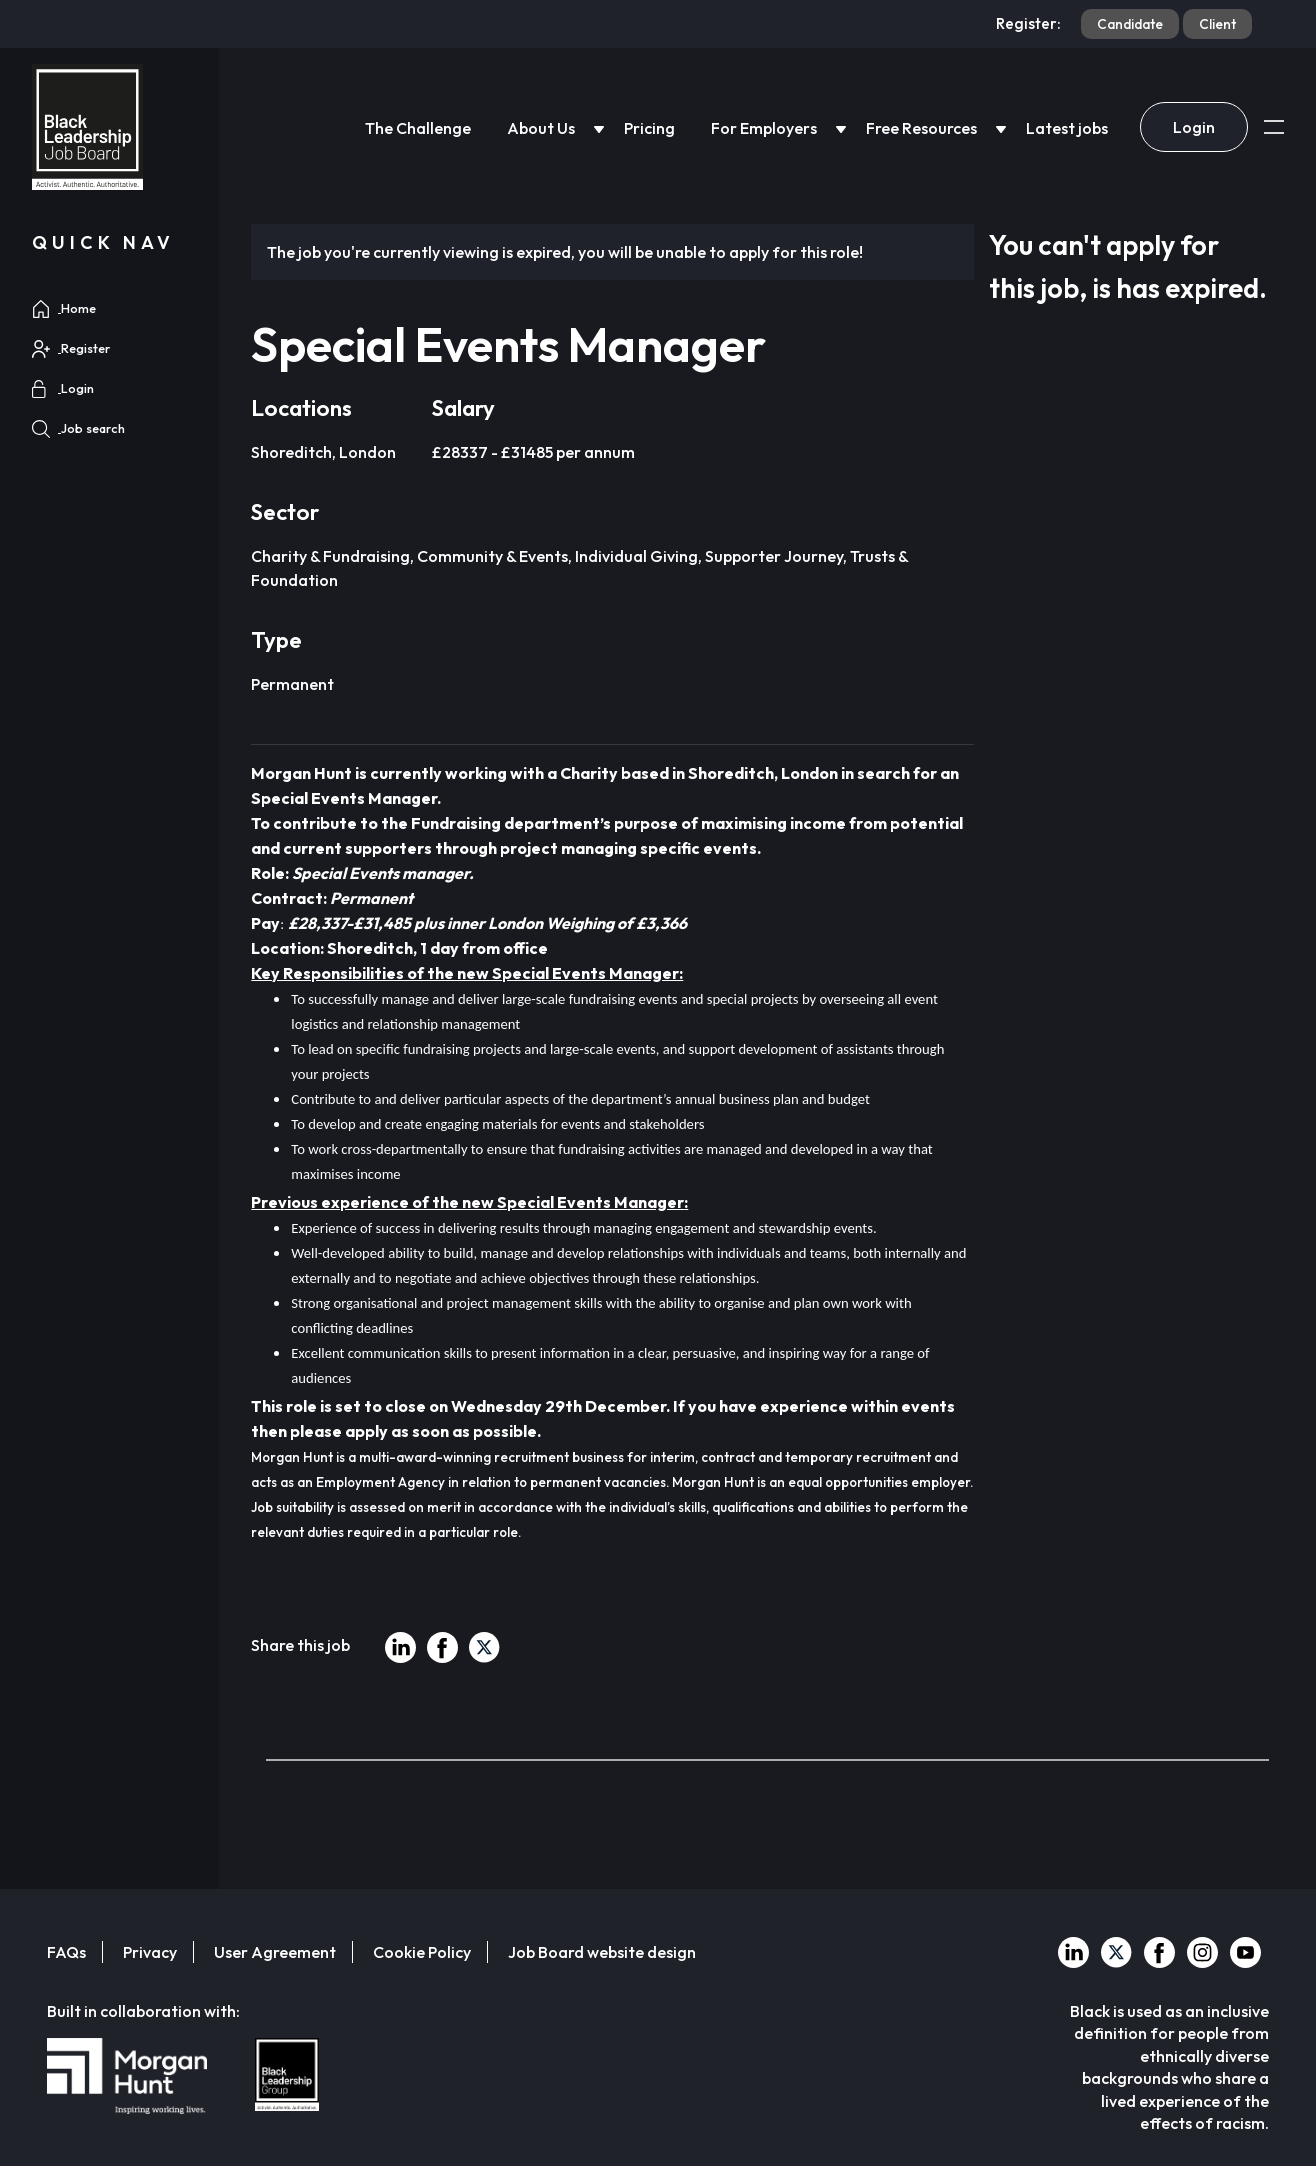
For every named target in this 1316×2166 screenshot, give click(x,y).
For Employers (764, 128)
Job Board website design (602, 1952)
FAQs (66, 1952)
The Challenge (418, 128)
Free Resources (921, 128)
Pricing (649, 128)
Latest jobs (1067, 128)
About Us (541, 128)
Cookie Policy (422, 1952)
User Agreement (275, 1952)
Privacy (150, 1952)
